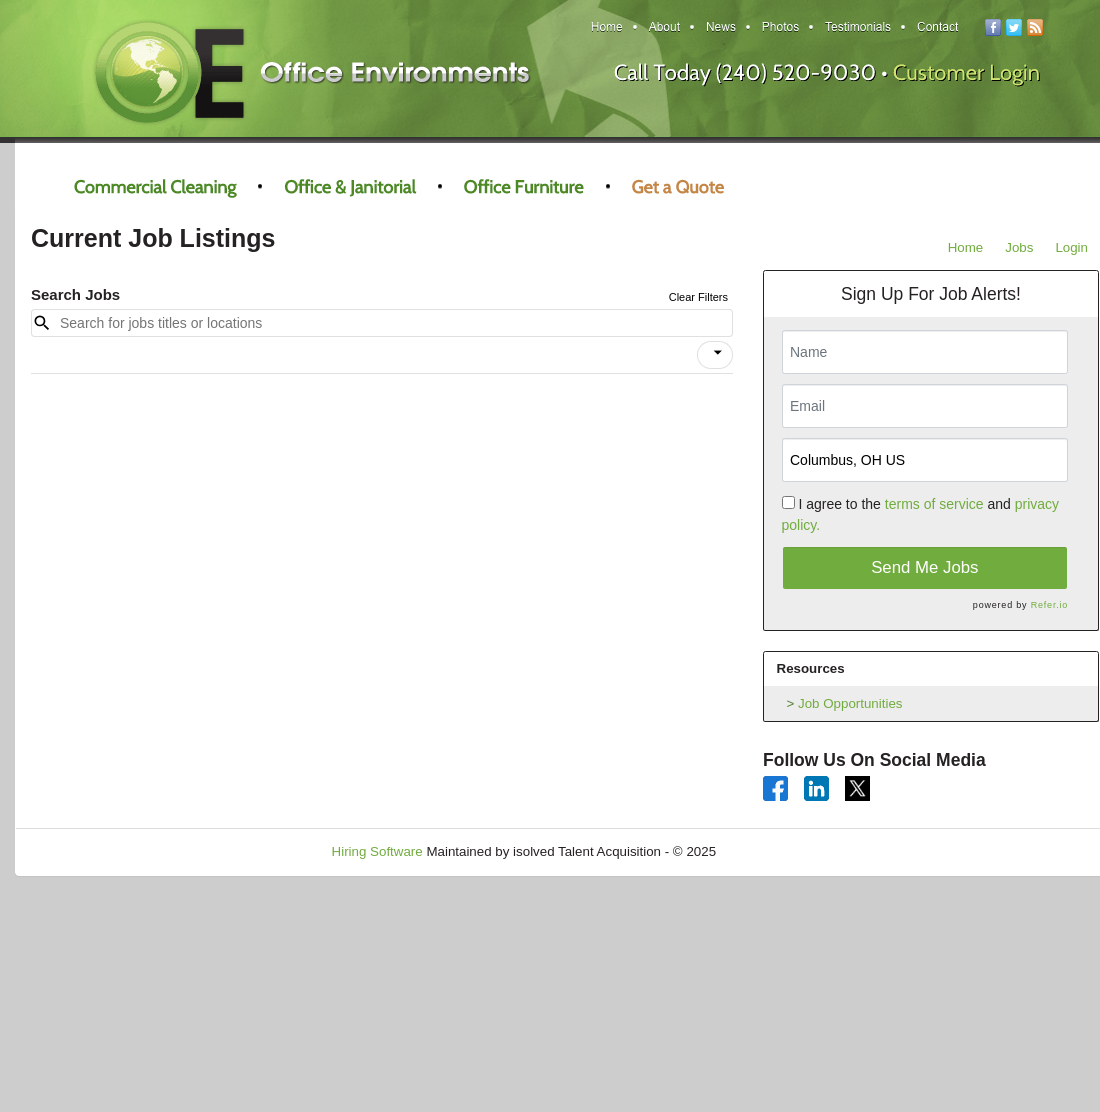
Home (966, 247)
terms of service (934, 504)
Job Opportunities (850, 703)
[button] (715, 355)
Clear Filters (698, 297)
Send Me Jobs (924, 567)
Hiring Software (377, 851)
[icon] (718, 353)
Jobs (1019, 247)
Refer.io (1049, 605)
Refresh (775, 851)
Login (1071, 247)
